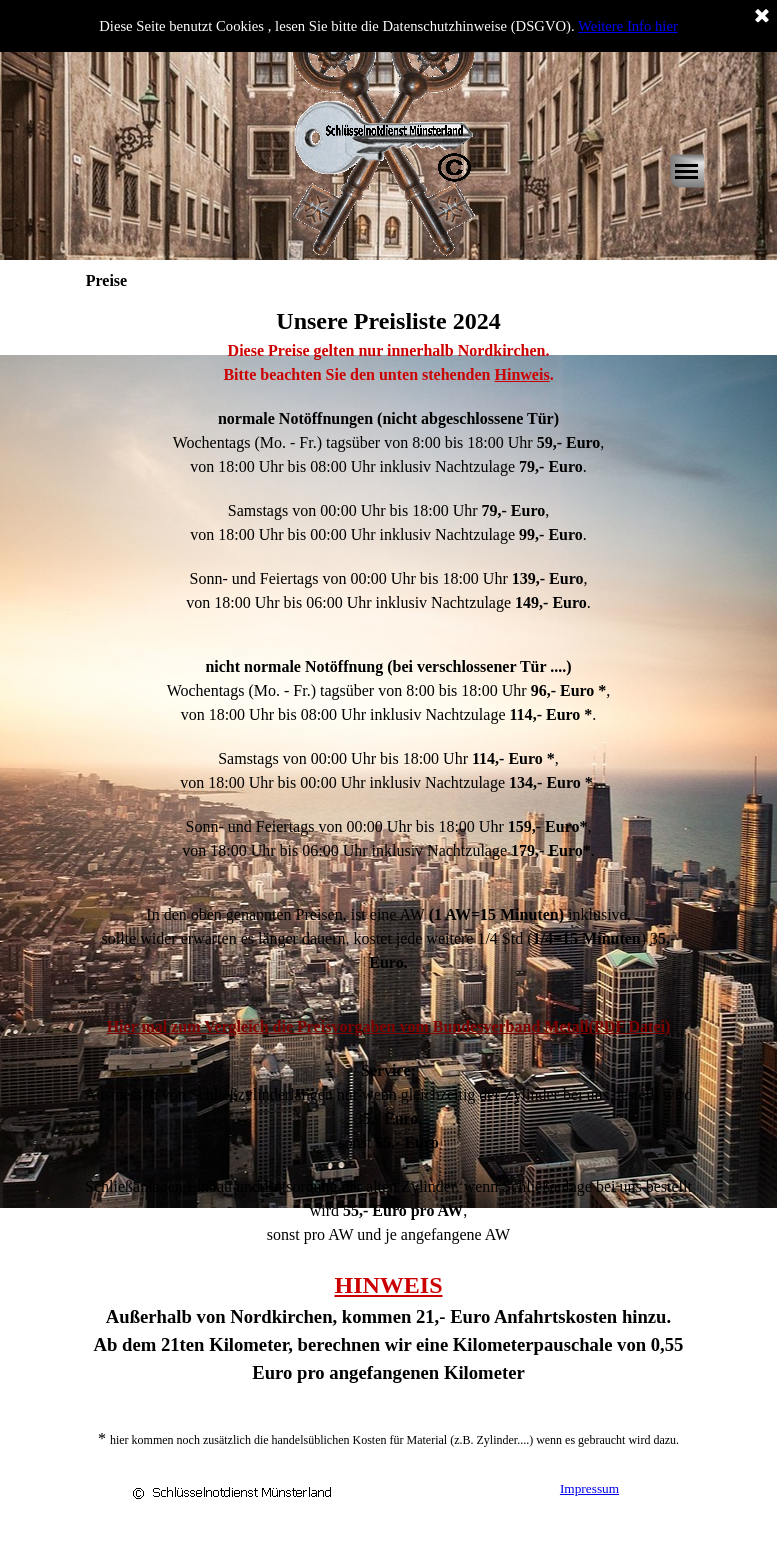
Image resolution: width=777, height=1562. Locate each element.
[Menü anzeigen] (687, 171)
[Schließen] (762, 17)
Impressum (589, 1488)
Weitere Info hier (628, 26)
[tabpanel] (389, 877)
